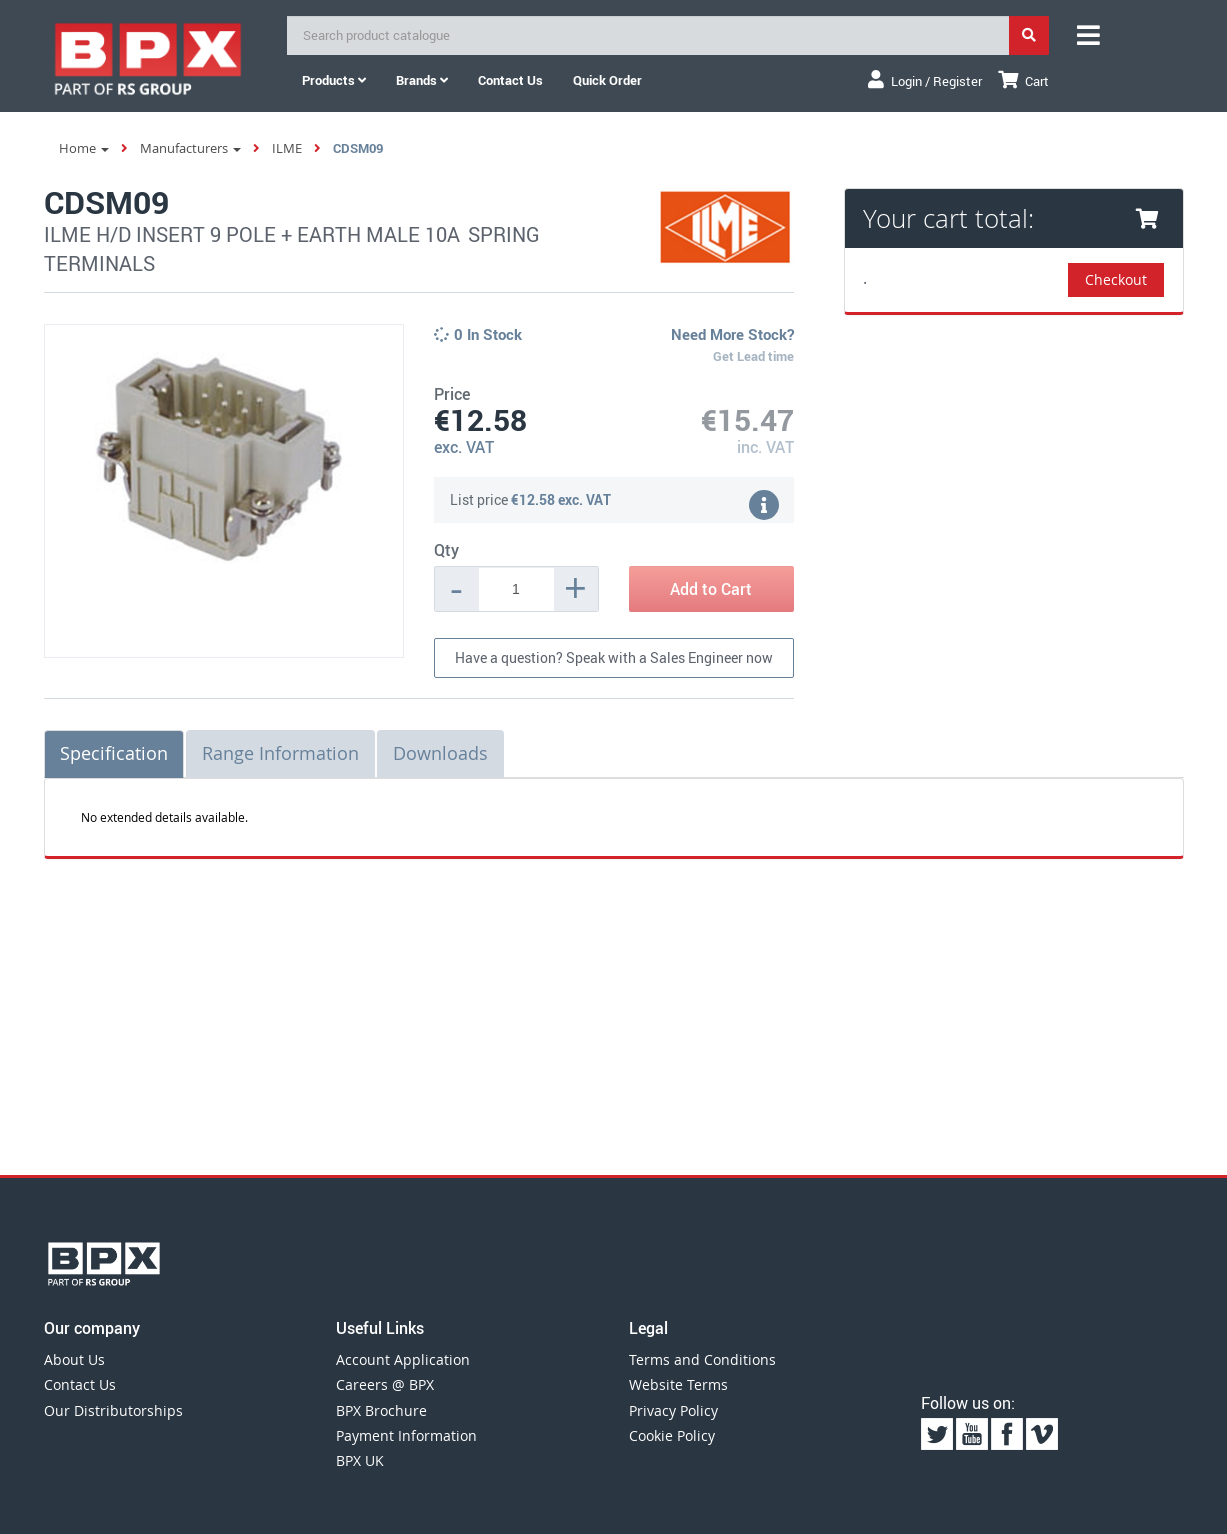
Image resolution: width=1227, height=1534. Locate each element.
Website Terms (678, 1384)
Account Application (403, 1359)
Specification (114, 753)
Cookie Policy (672, 1435)
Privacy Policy (673, 1410)
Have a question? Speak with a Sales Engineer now (614, 657)
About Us (74, 1359)
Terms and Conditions (702, 1359)
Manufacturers (190, 148)
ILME (287, 148)
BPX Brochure (381, 1410)
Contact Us (80, 1384)
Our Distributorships (113, 1410)
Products (334, 80)
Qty (446, 550)
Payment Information (406, 1435)
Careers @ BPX (385, 1384)
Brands (422, 80)
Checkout (1116, 279)
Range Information (280, 753)
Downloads (440, 753)
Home (84, 148)
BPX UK (360, 1460)
